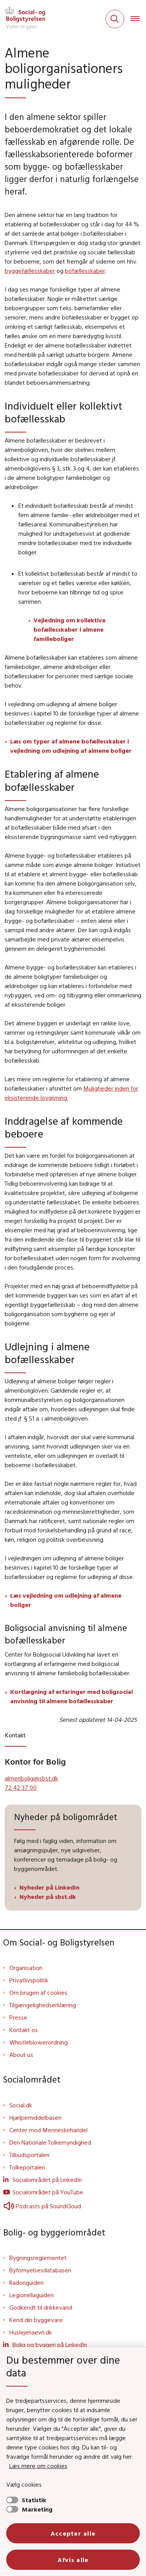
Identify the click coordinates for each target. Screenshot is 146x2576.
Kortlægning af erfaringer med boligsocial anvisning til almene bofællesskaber (71, 1696)
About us (21, 2054)
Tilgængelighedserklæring (42, 2005)
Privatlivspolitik (28, 1980)
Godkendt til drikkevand (40, 2307)
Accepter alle (73, 2533)
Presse (18, 2017)
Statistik (34, 2500)
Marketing (37, 2509)
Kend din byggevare (36, 2320)
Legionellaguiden (31, 2295)
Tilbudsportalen (29, 2155)
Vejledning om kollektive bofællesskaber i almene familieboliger (69, 629)
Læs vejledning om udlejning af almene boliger (65, 1599)
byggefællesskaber (30, 270)
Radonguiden (26, 2282)
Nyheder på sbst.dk (47, 1896)
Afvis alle (73, 2560)
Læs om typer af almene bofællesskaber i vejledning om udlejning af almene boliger (71, 745)
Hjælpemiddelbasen (35, 2117)
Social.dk (20, 2105)
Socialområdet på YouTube (47, 2192)
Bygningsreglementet (38, 2258)
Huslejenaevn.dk (30, 2332)
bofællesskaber (85, 270)
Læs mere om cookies (38, 2466)
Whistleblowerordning (38, 2042)
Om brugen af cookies (38, 1992)
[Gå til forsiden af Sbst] (22, 19)
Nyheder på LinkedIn (50, 1887)
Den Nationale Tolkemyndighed (50, 2142)
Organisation (25, 1968)
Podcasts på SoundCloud (42, 2206)
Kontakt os (23, 2030)
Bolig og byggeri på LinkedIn (49, 2344)
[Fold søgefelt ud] (115, 19)
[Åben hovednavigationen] (138, 19)
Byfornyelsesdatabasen (40, 2270)
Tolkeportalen (27, 2167)
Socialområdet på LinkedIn (47, 2179)
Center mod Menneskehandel (48, 2130)
